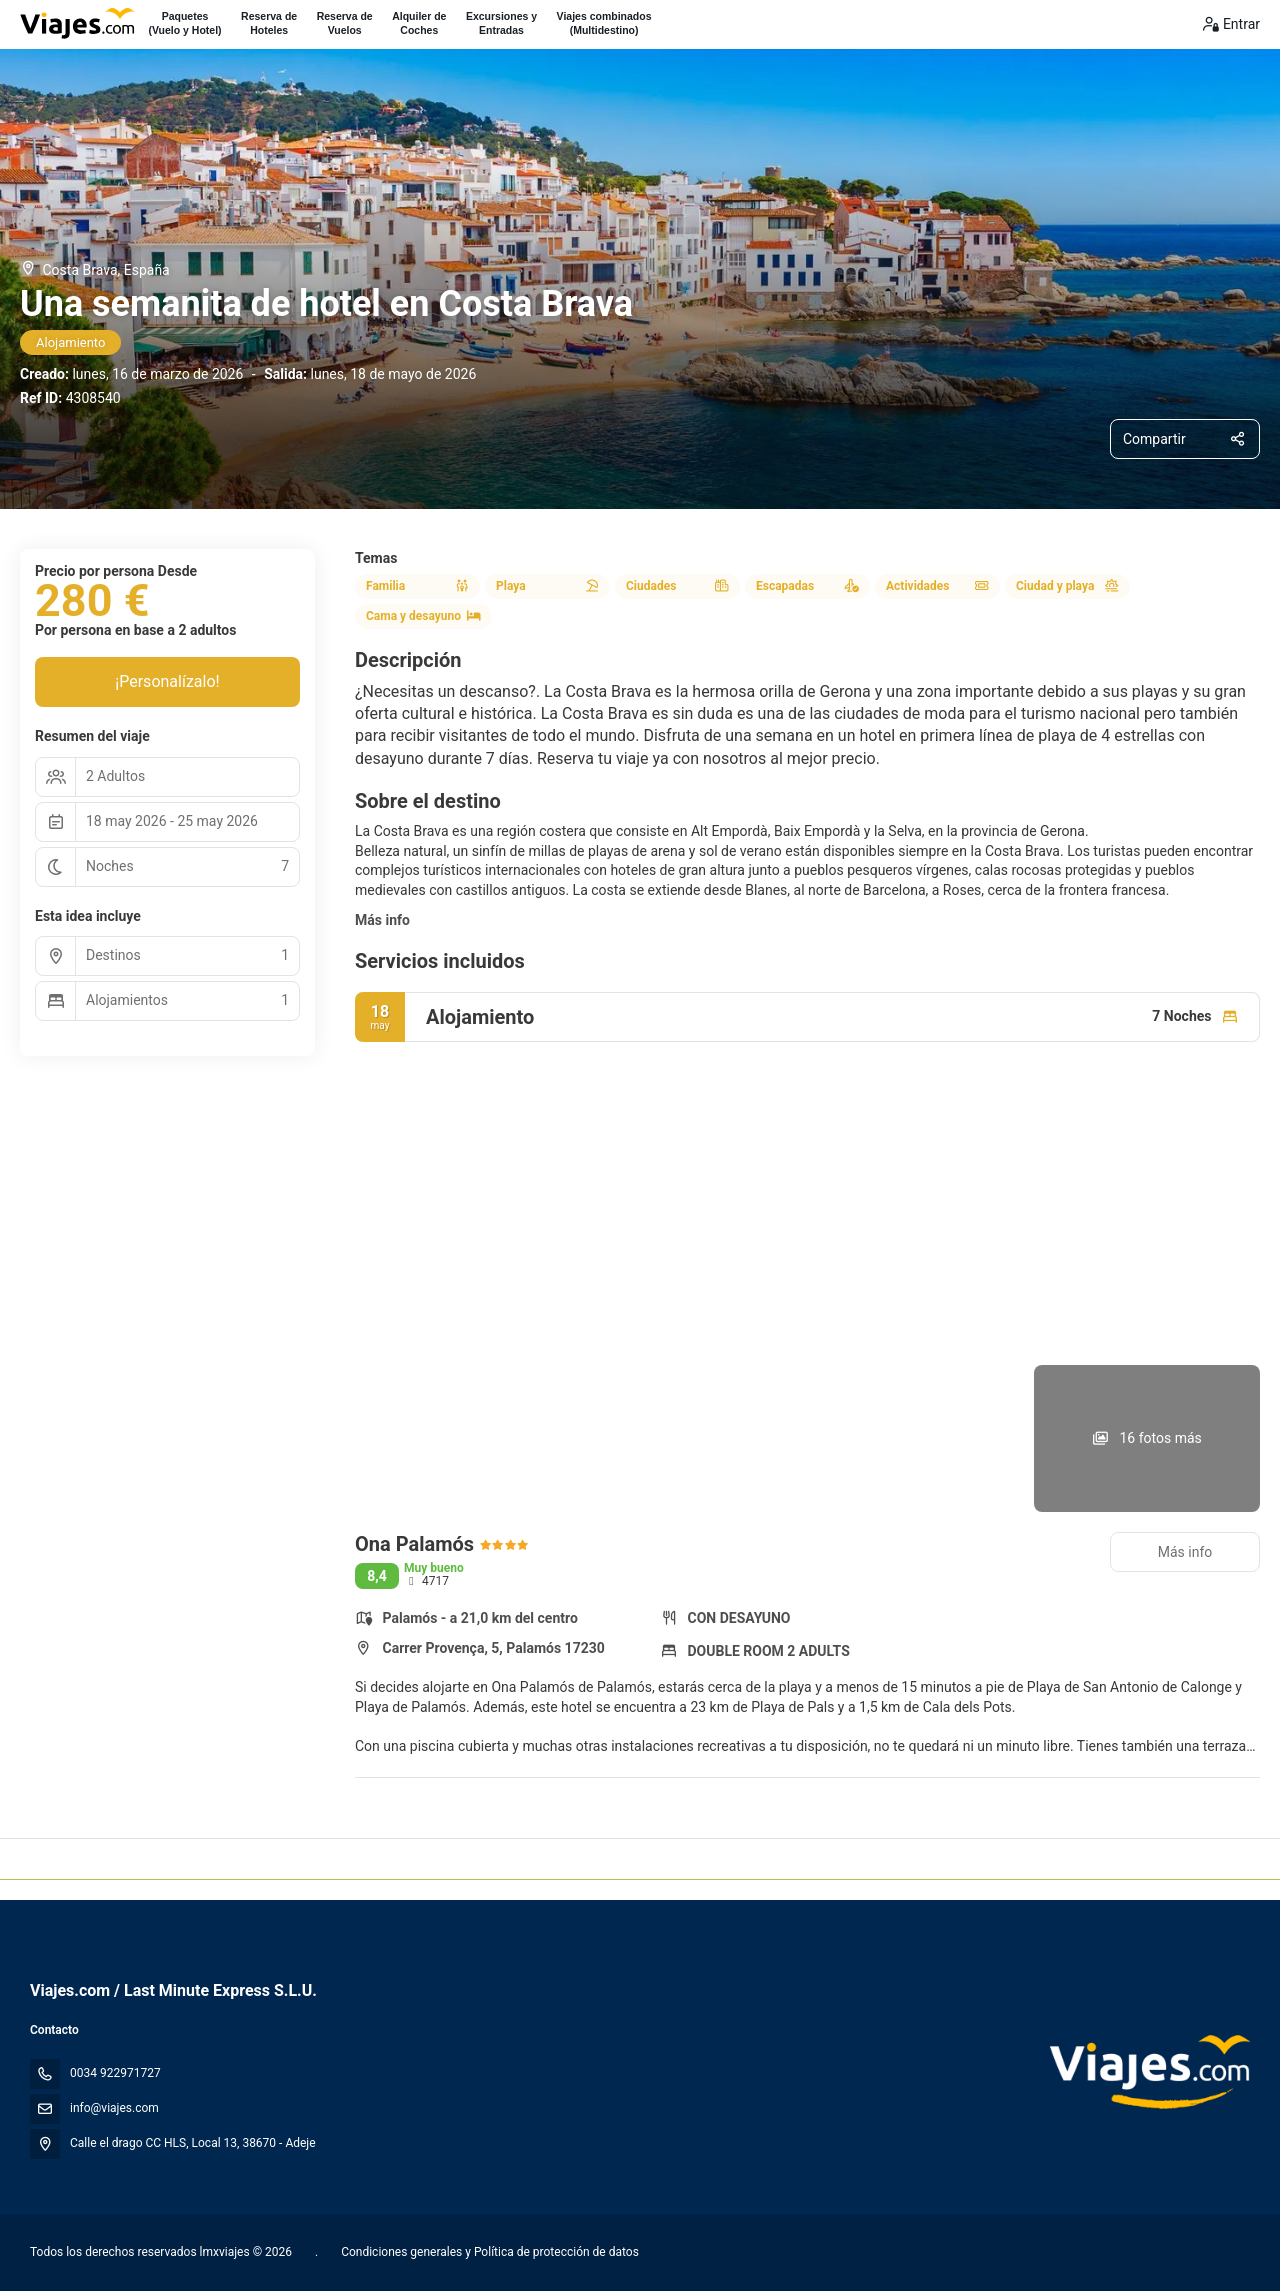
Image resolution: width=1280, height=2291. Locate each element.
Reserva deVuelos (345, 23)
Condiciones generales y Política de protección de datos (488, 2252)
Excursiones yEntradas (501, 23)
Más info (382, 920)
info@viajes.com (114, 2108)
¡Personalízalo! (167, 681)
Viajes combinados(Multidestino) (604, 23)
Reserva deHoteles (269, 23)
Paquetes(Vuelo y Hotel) (184, 23)
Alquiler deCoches (419, 23)
